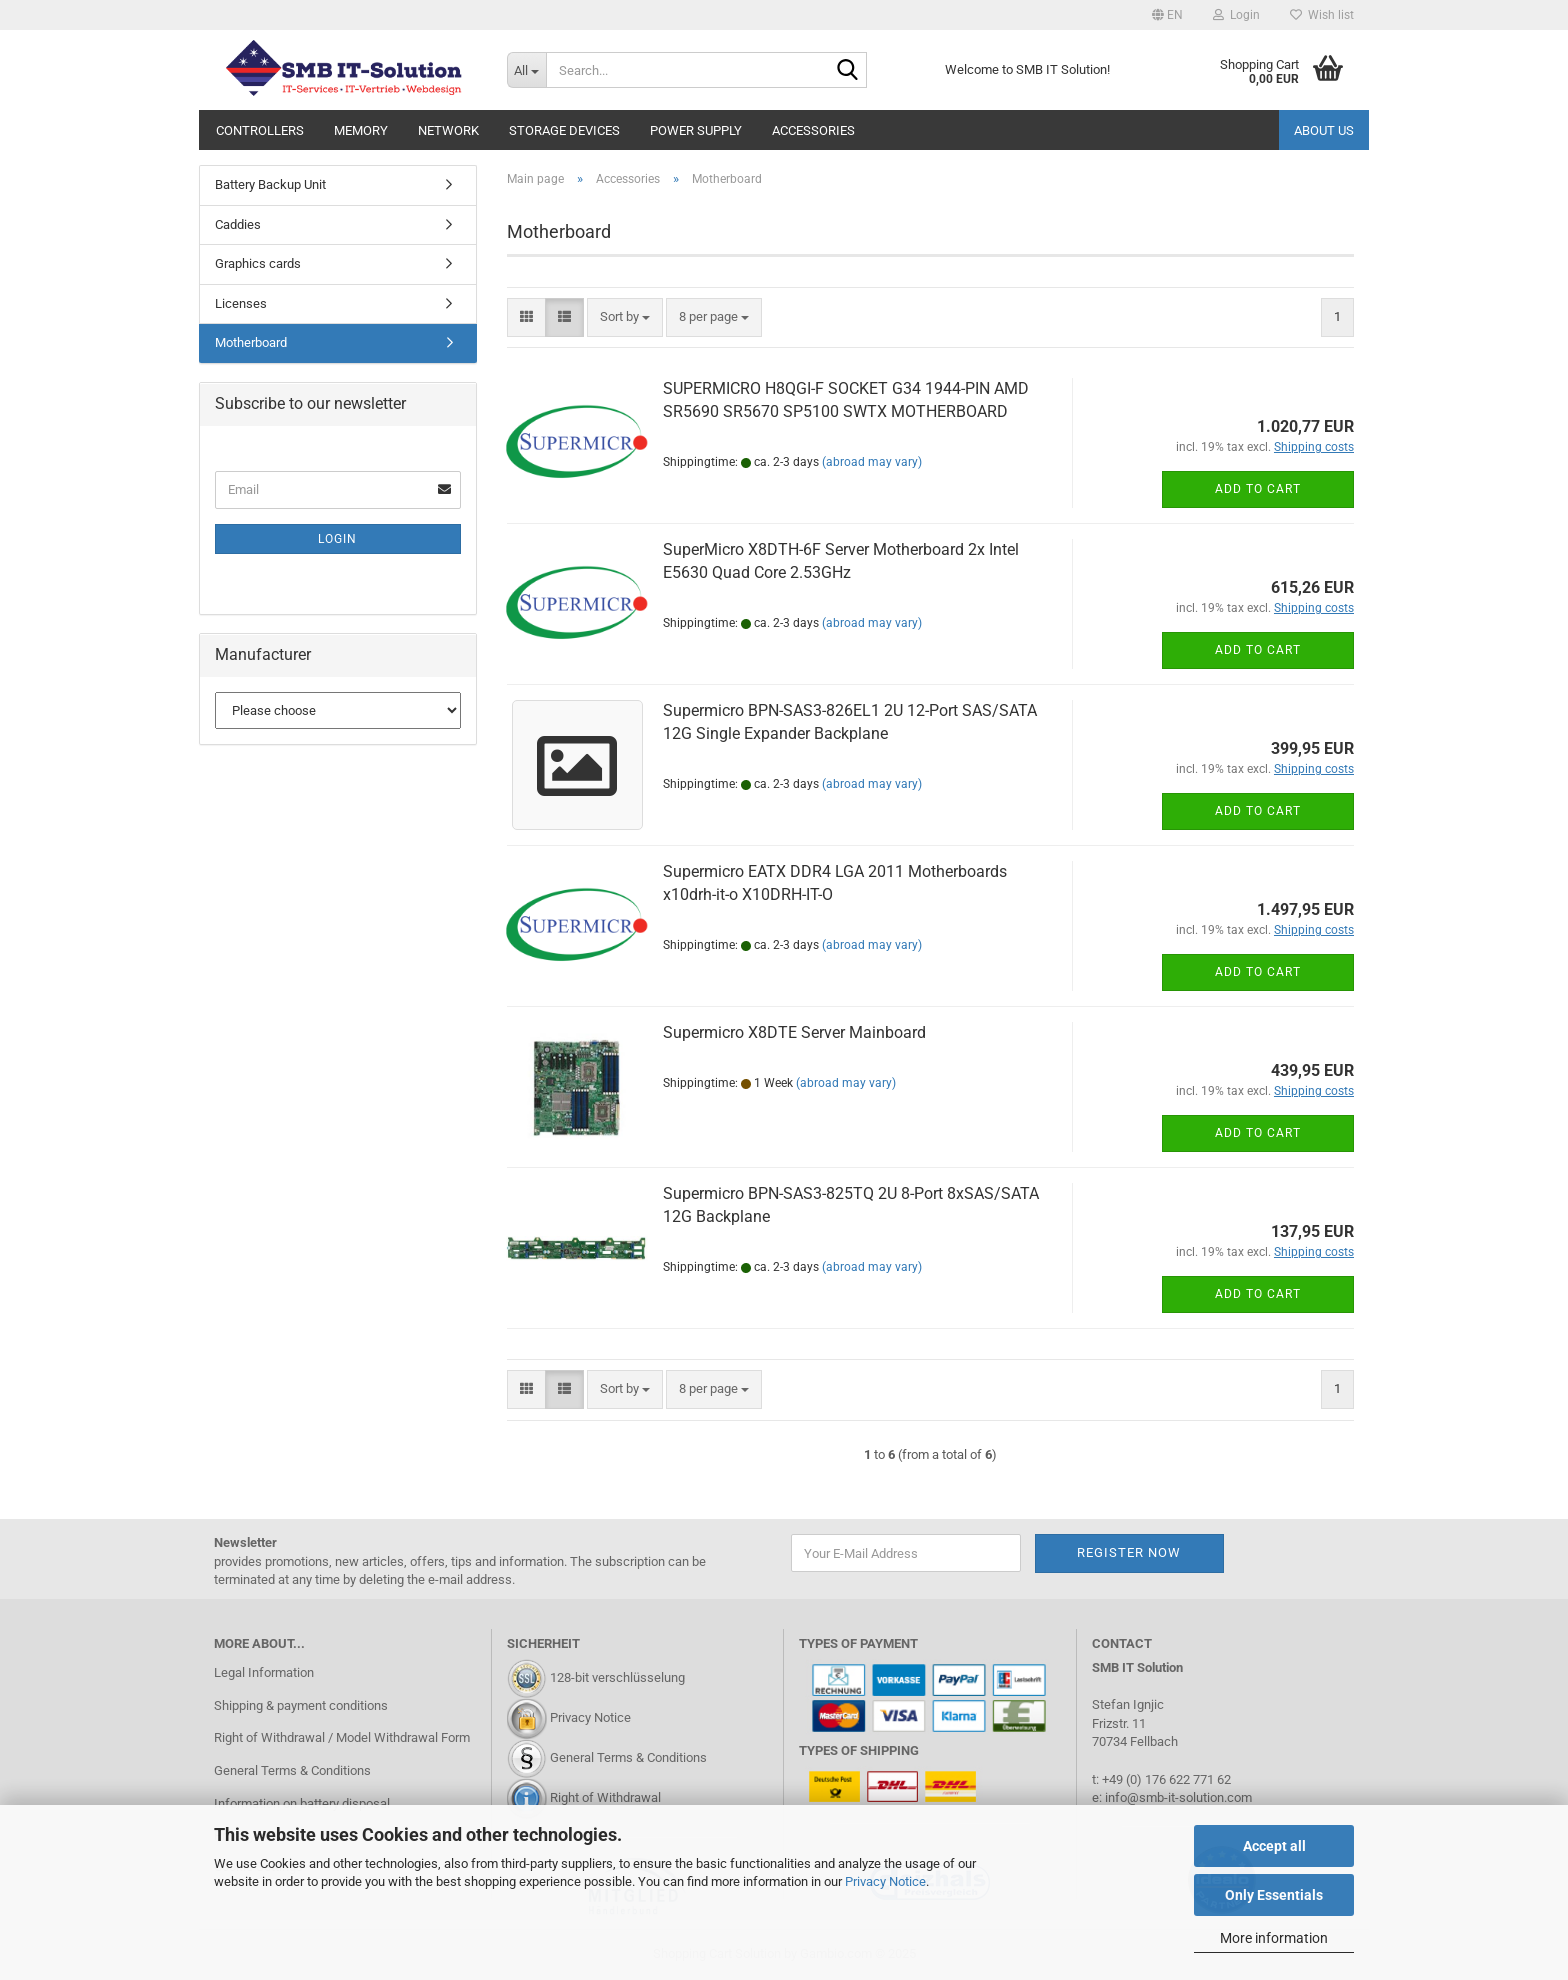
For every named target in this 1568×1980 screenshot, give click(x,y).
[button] (1167, 15)
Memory (361, 130)
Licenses (241, 303)
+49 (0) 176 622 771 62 (1165, 1779)
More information (1274, 1938)
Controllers (260, 130)
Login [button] (1236, 15)
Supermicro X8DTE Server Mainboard (794, 1032)
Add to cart (1258, 489)
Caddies (238, 224)
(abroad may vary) (872, 462)
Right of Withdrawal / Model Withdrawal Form (342, 1737)
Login (337, 539)
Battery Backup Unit (270, 184)
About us (1324, 130)
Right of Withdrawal (605, 1798)
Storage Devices (564, 130)
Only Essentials (1274, 1895)
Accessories (813, 130)
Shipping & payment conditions (301, 1705)
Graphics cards (258, 263)
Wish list (1322, 15)
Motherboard (251, 342)
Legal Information (264, 1672)
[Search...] (526, 70)
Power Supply (696, 130)
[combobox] (625, 317)
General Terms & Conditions (292, 1770)
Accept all (1274, 1846)
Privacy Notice (885, 1881)
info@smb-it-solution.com (1178, 1797)
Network (448, 130)
